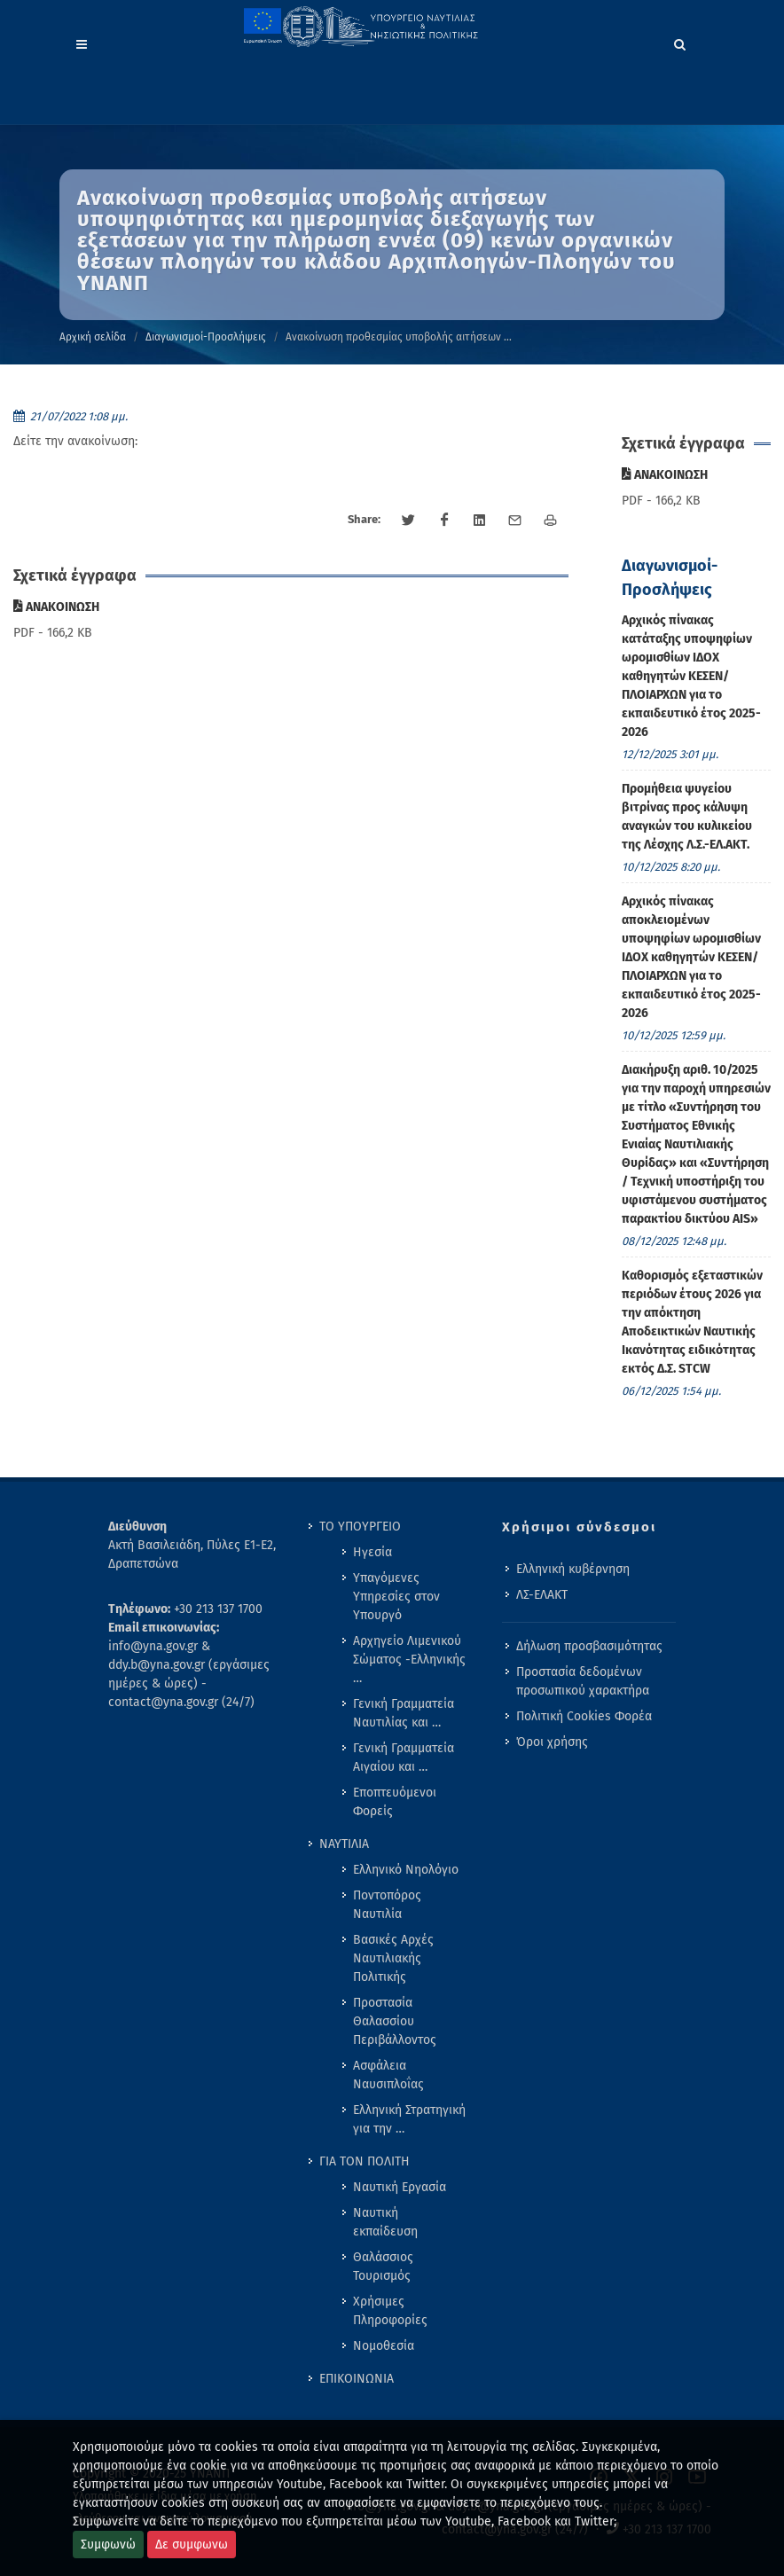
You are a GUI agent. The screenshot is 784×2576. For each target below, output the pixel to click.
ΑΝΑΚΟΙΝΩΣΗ (56, 607)
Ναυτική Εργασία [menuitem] (399, 2187)
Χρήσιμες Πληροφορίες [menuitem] (390, 2311)
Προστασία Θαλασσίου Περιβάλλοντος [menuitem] (394, 2021)
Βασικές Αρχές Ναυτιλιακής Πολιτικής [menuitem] (393, 1958)
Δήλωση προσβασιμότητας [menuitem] (589, 1646)
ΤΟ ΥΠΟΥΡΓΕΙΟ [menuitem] (360, 1526)
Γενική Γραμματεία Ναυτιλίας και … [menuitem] (403, 1713)
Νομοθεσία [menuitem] (383, 2345)
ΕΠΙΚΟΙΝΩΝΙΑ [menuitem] (356, 2378)
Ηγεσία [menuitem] (372, 1552)
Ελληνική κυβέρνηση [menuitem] (573, 1569)
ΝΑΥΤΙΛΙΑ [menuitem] (344, 1844)
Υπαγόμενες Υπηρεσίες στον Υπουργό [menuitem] (396, 1596)
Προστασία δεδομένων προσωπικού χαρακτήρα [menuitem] (582, 1681)
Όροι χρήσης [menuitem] (552, 1742)
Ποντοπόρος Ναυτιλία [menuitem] (387, 1905)
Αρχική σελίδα (92, 337)
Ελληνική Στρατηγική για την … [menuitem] (409, 2119)
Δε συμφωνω (191, 2544)
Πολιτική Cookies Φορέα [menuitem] (584, 1716)
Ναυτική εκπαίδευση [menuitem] (385, 2222)
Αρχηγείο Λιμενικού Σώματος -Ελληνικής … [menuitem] (409, 1659)
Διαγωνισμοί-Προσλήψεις (205, 337)
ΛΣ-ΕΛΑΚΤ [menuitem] (542, 1594)
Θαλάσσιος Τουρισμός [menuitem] (383, 2266)
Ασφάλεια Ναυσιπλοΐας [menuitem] (388, 2075)
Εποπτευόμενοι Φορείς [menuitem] (394, 1802)
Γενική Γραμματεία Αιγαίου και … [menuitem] (403, 1757)
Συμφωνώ (108, 2544)
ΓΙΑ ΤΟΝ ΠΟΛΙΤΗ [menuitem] (364, 2161)
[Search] (680, 41)
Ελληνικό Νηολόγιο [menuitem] (406, 1869)
